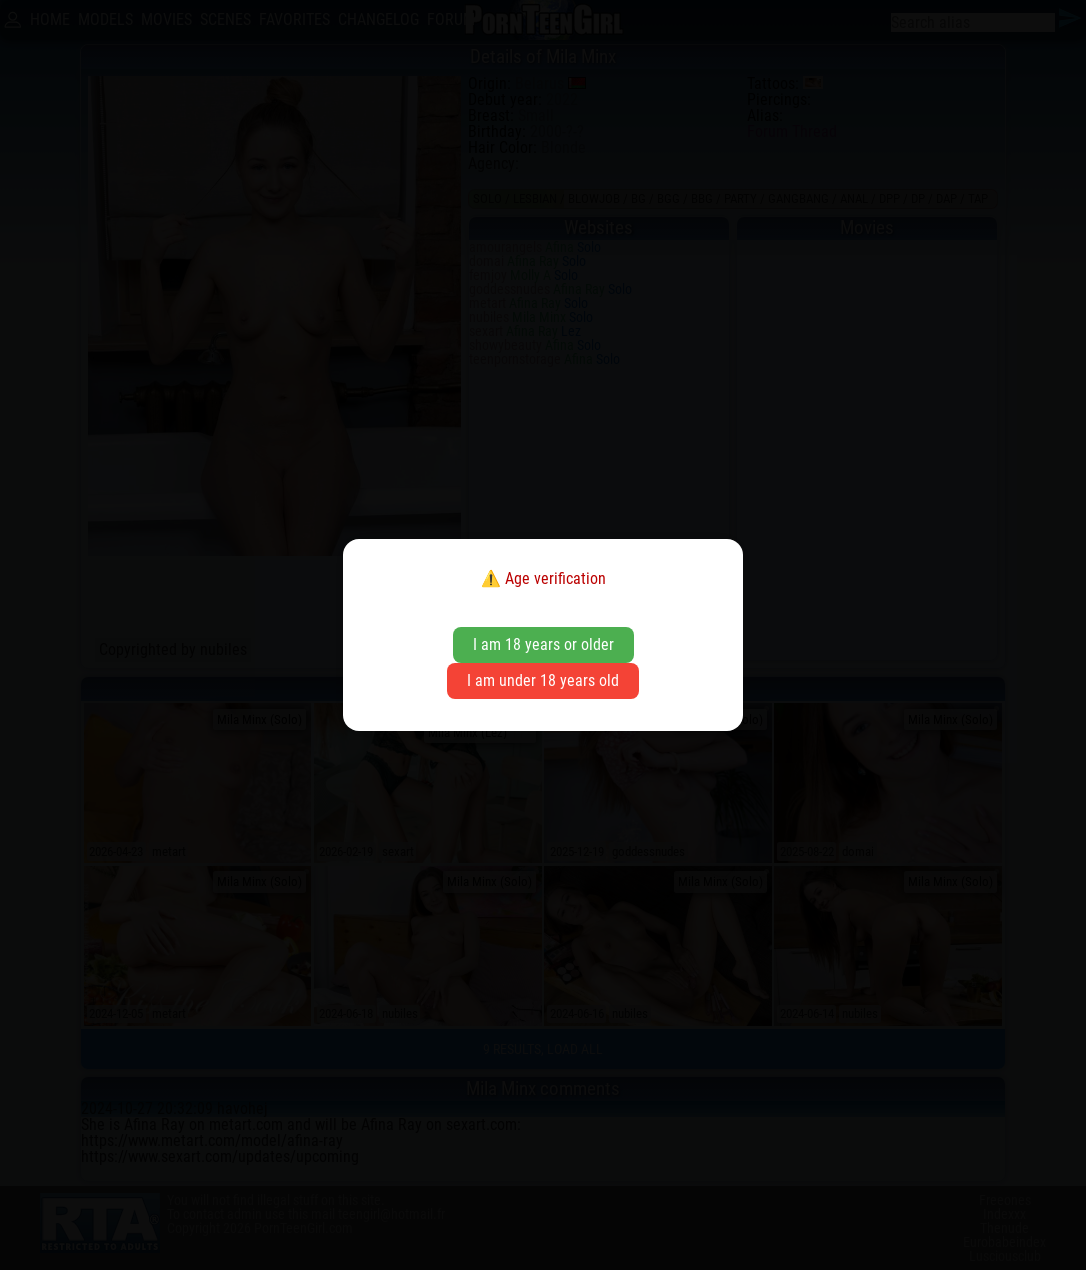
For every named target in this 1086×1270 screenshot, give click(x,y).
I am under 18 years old (543, 680)
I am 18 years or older (543, 644)
